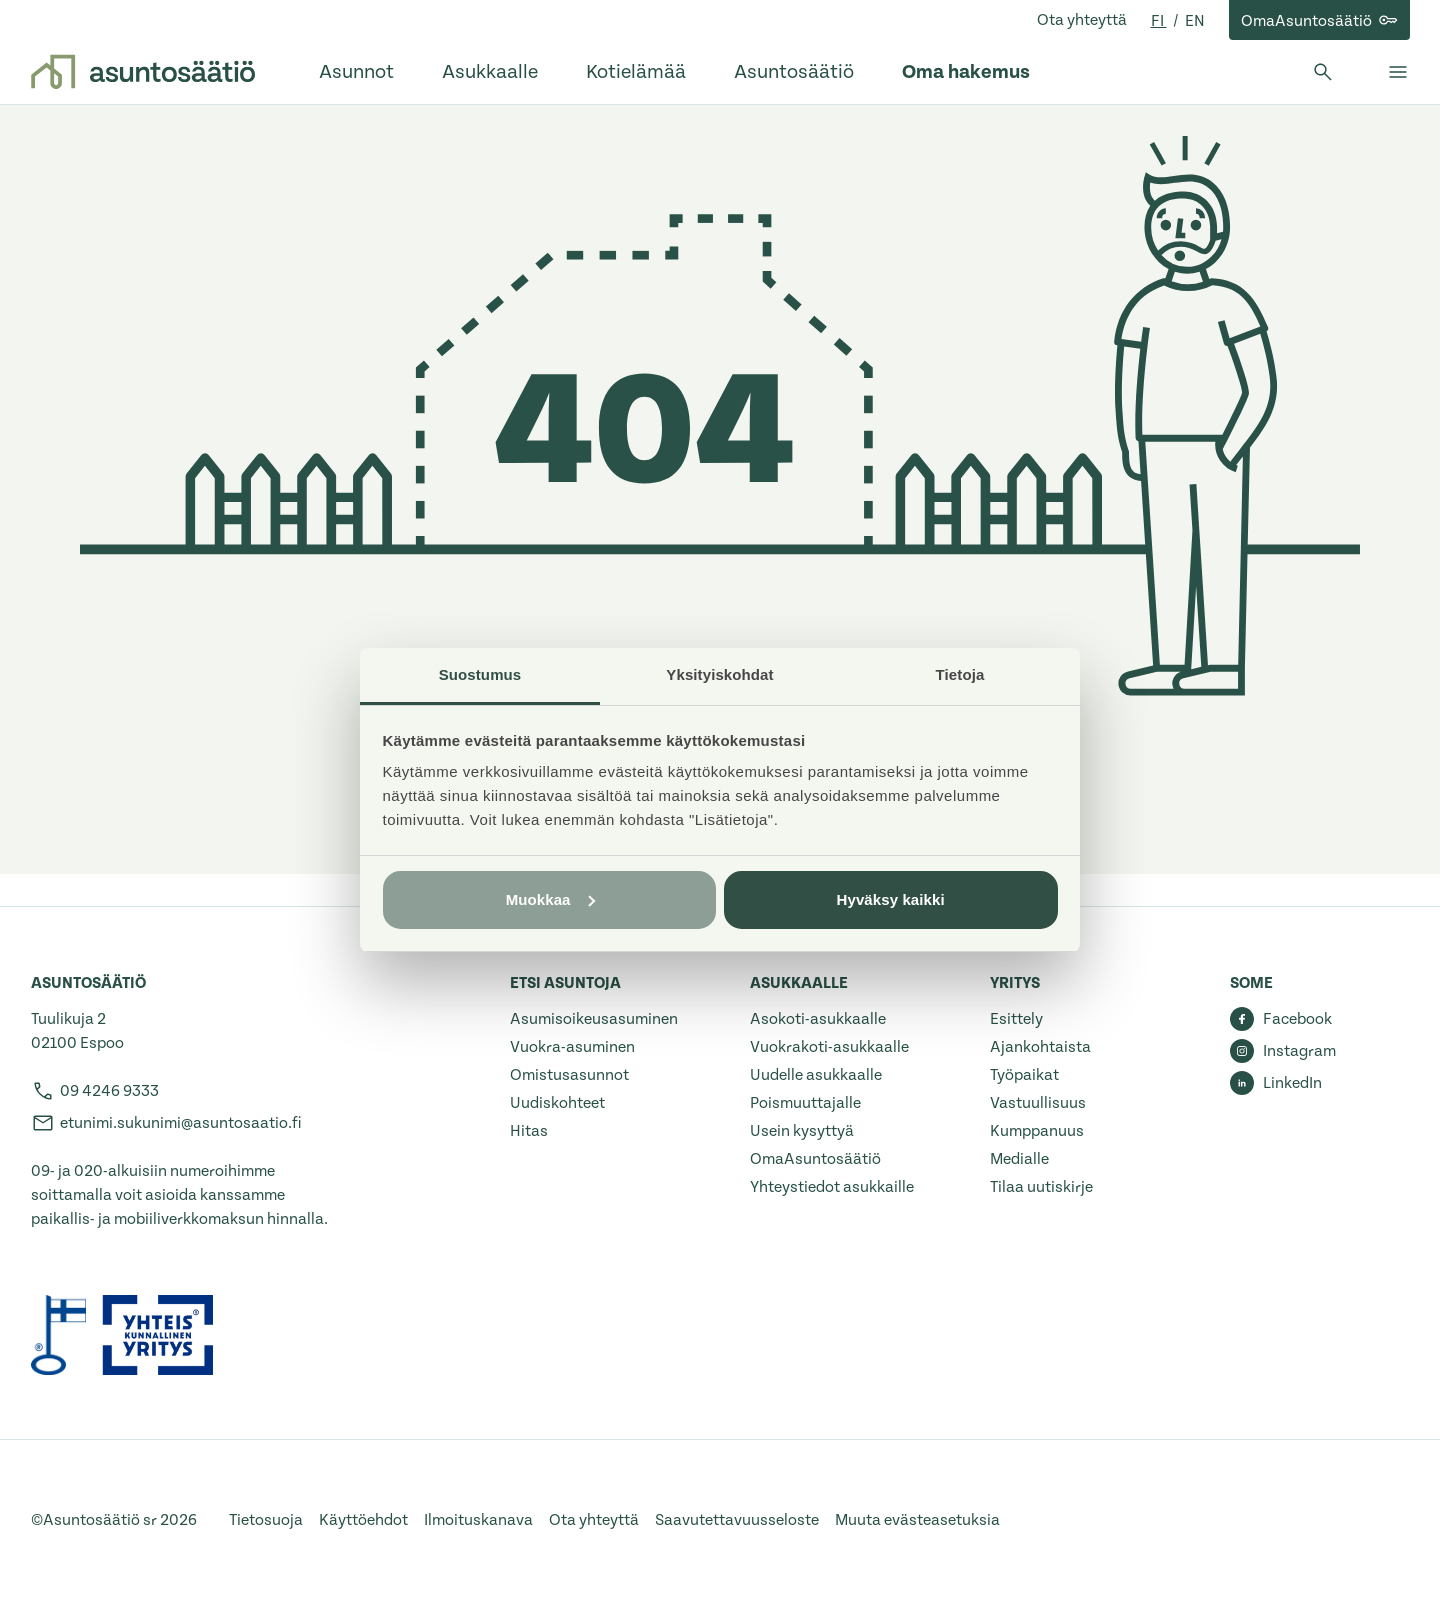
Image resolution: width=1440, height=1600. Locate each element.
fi (1159, 21)
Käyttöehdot (363, 1520)
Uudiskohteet (557, 1103)
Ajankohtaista (1040, 1047)
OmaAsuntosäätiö (815, 1159)
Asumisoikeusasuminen (594, 1019)
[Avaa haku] (1323, 72)
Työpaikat (1024, 1075)
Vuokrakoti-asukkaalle (829, 1047)
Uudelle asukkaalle (816, 1075)
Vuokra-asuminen (572, 1047)
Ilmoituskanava (478, 1520)
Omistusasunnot (569, 1075)
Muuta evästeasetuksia (917, 1520)
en (1195, 21)
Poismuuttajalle (805, 1103)
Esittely (1016, 1019)
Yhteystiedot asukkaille (832, 1187)
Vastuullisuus (1038, 1103)
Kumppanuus (1037, 1131)
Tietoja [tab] (960, 674)
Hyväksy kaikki (891, 899)
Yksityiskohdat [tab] (719, 674)
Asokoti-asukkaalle (818, 1019)
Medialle (1019, 1159)
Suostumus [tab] (480, 674)
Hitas (529, 1131)
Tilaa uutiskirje (1041, 1187)
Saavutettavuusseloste (737, 1520)
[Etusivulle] (143, 72)
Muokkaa (550, 899)
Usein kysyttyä (802, 1131)
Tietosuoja (266, 1520)
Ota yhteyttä (1082, 20)
